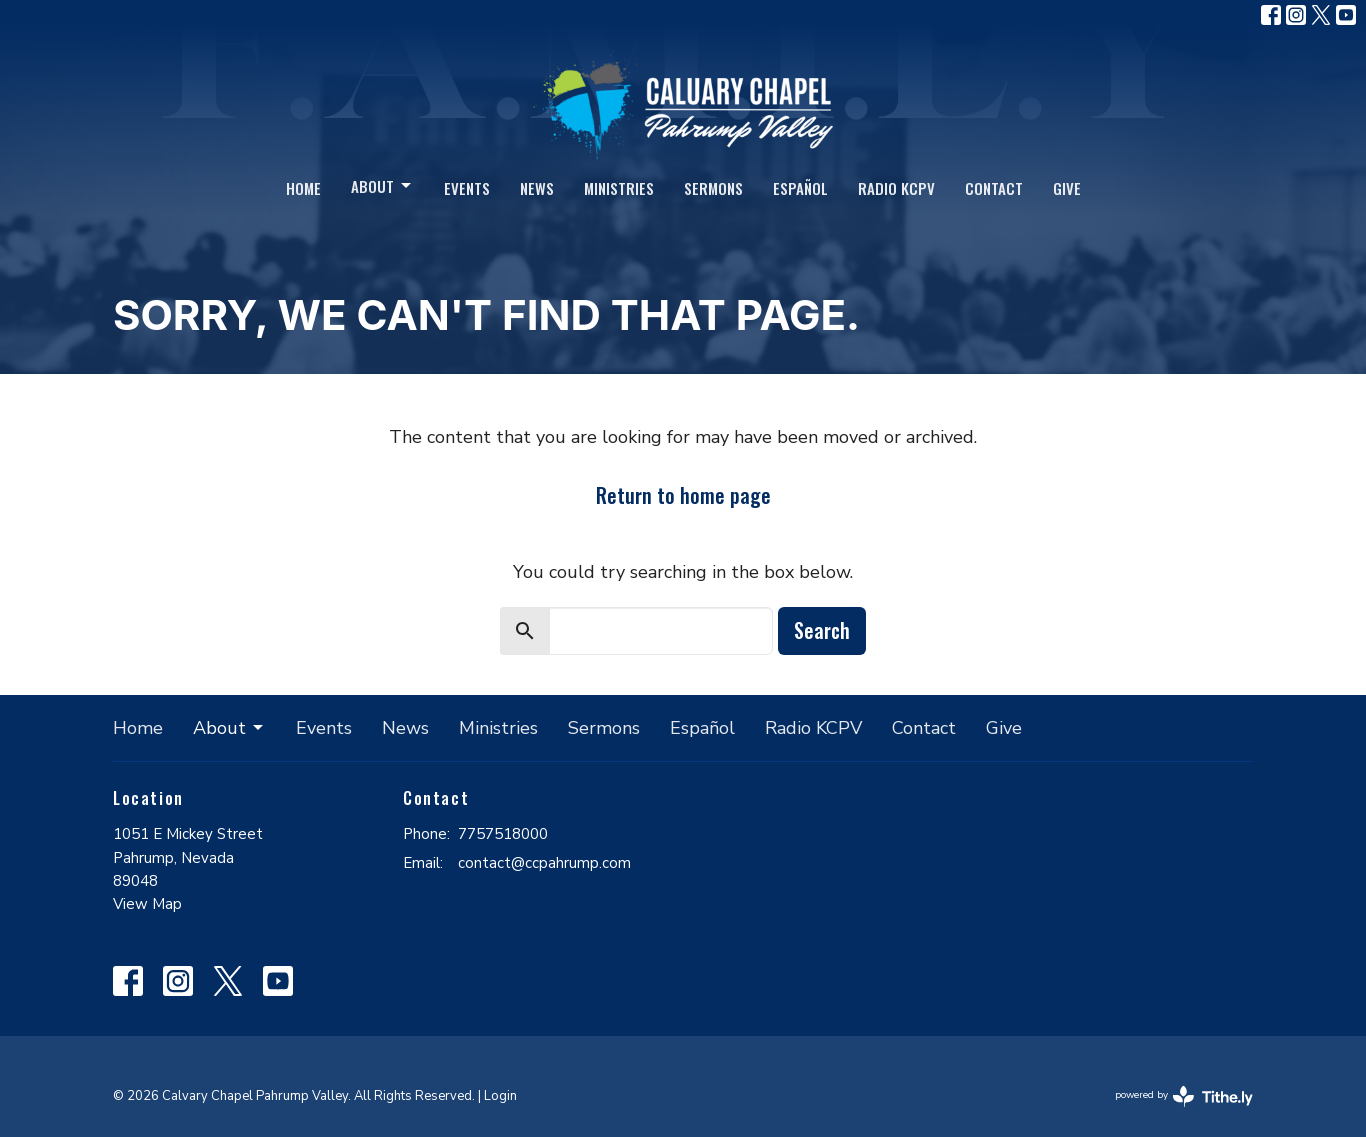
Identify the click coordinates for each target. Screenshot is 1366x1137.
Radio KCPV (896, 188)
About (382, 186)
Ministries (619, 188)
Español (800, 188)
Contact (994, 188)
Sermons (713, 188)
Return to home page (683, 495)
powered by (1184, 1096)
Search (822, 630)
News (537, 188)
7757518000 (503, 834)
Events (467, 188)
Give (1067, 188)
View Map (147, 904)
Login (500, 1096)
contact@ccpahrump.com (544, 863)
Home (303, 188)
